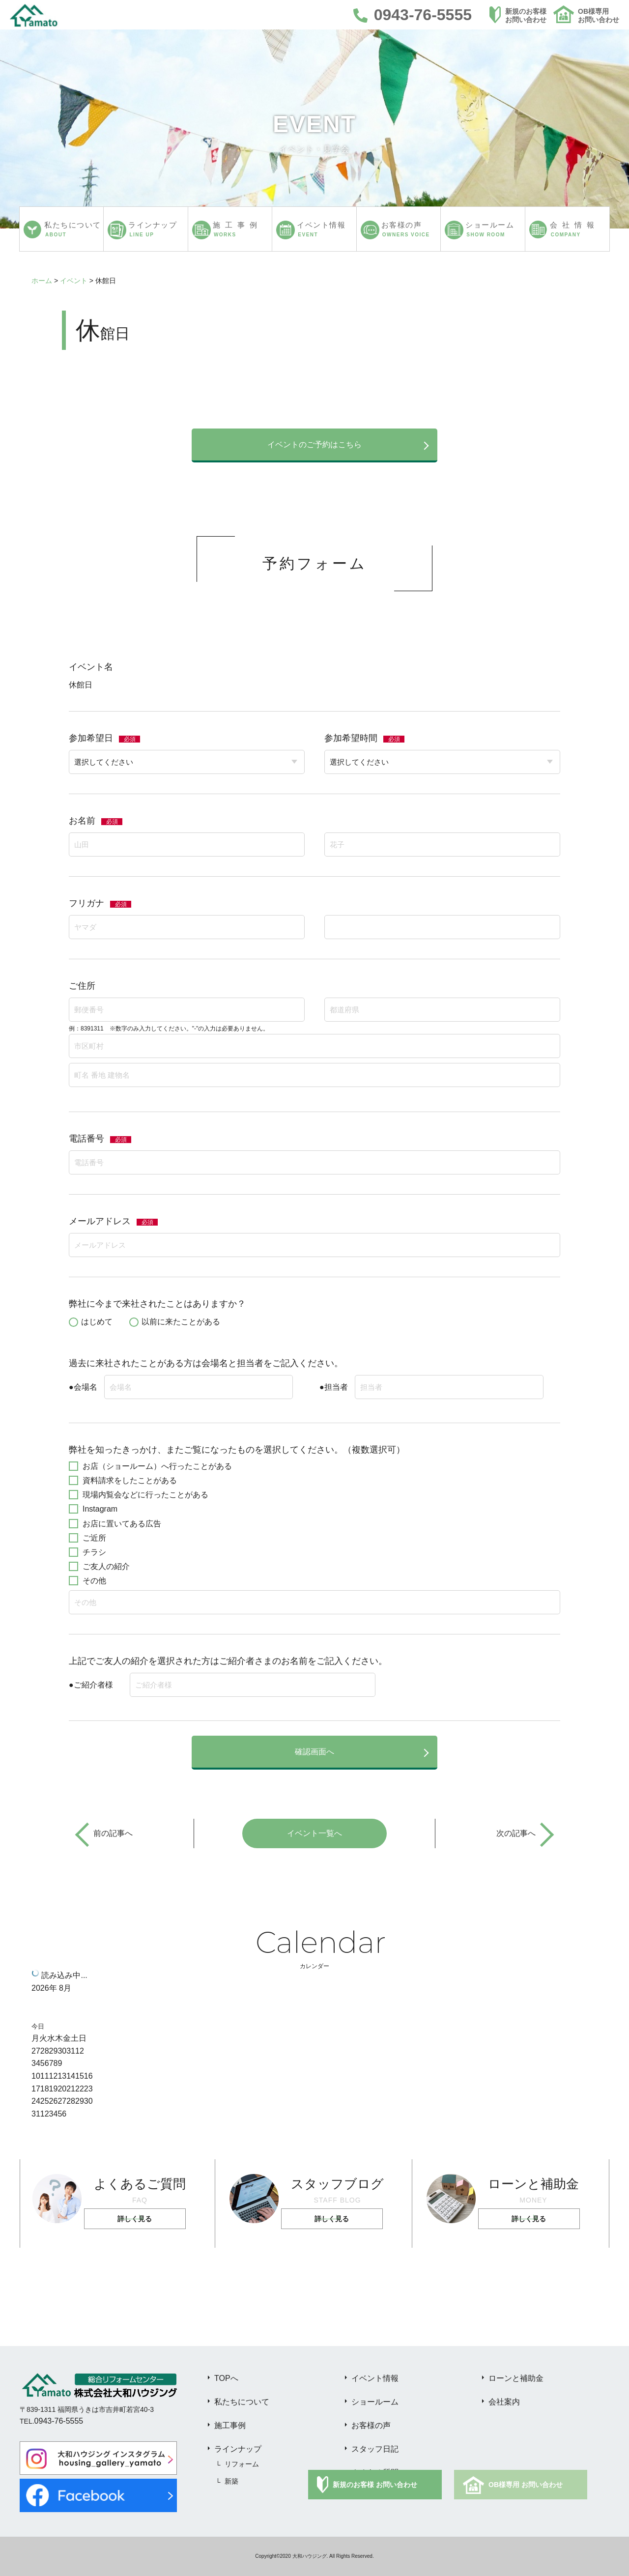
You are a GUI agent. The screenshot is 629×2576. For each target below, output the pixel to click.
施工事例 (230, 2425)
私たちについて (241, 2402)
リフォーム (242, 2464)
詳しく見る (135, 2219)
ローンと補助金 (515, 2378)
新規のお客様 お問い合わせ (375, 2485)
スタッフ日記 (375, 2449)
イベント (73, 281)
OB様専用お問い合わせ (598, 15)
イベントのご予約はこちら (314, 444)
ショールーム (375, 2402)
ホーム (41, 281)
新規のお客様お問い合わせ (525, 15)
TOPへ (226, 2378)
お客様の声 (371, 2425)
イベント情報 (375, 2378)
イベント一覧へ (314, 1833)
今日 (37, 2026)
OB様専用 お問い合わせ (525, 2485)
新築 (231, 2481)
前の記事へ (113, 1833)
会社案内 (504, 2402)
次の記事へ (516, 1833)
